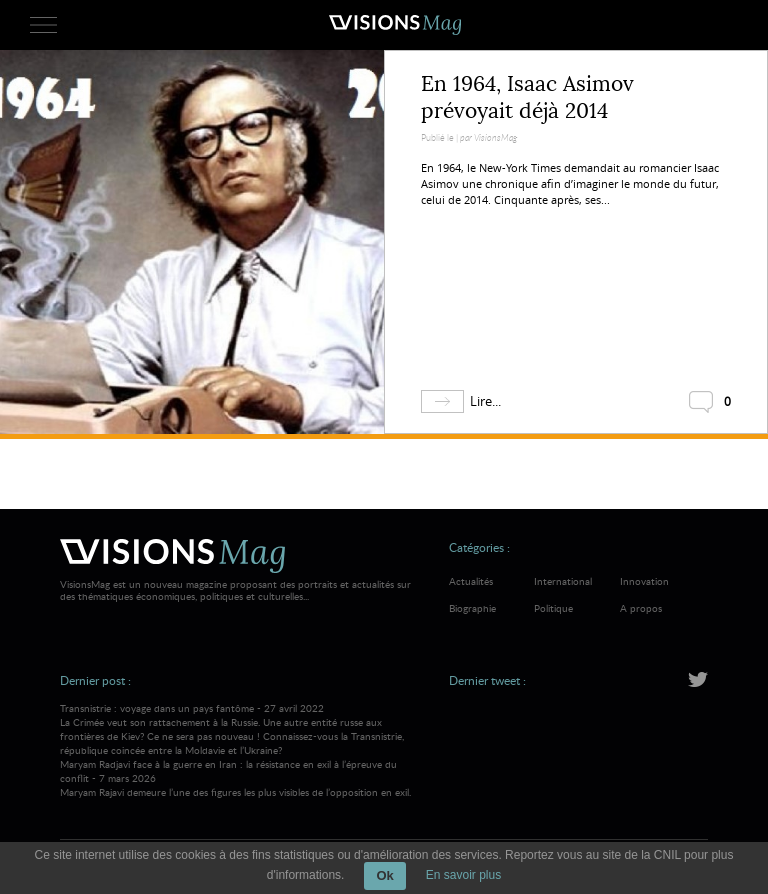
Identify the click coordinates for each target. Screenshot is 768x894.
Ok (384, 875)
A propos (641, 608)
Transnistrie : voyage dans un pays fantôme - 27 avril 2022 (238, 729)
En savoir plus (463, 875)
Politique (553, 608)
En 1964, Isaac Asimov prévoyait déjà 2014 (527, 97)
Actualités (471, 581)
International (563, 581)
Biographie (472, 608)
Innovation (644, 581)
